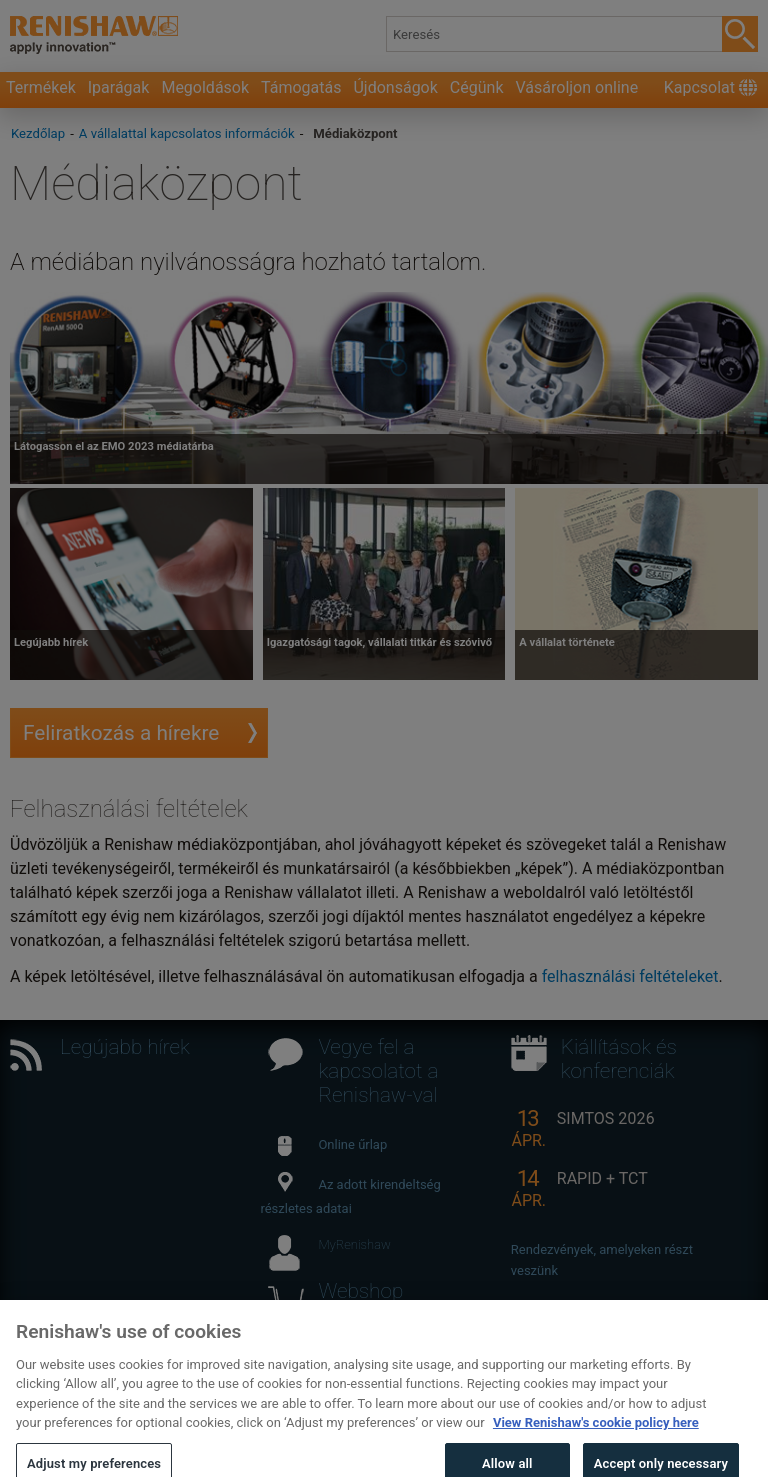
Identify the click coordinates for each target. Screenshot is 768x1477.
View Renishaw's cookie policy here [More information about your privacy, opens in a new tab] (596, 1441)
